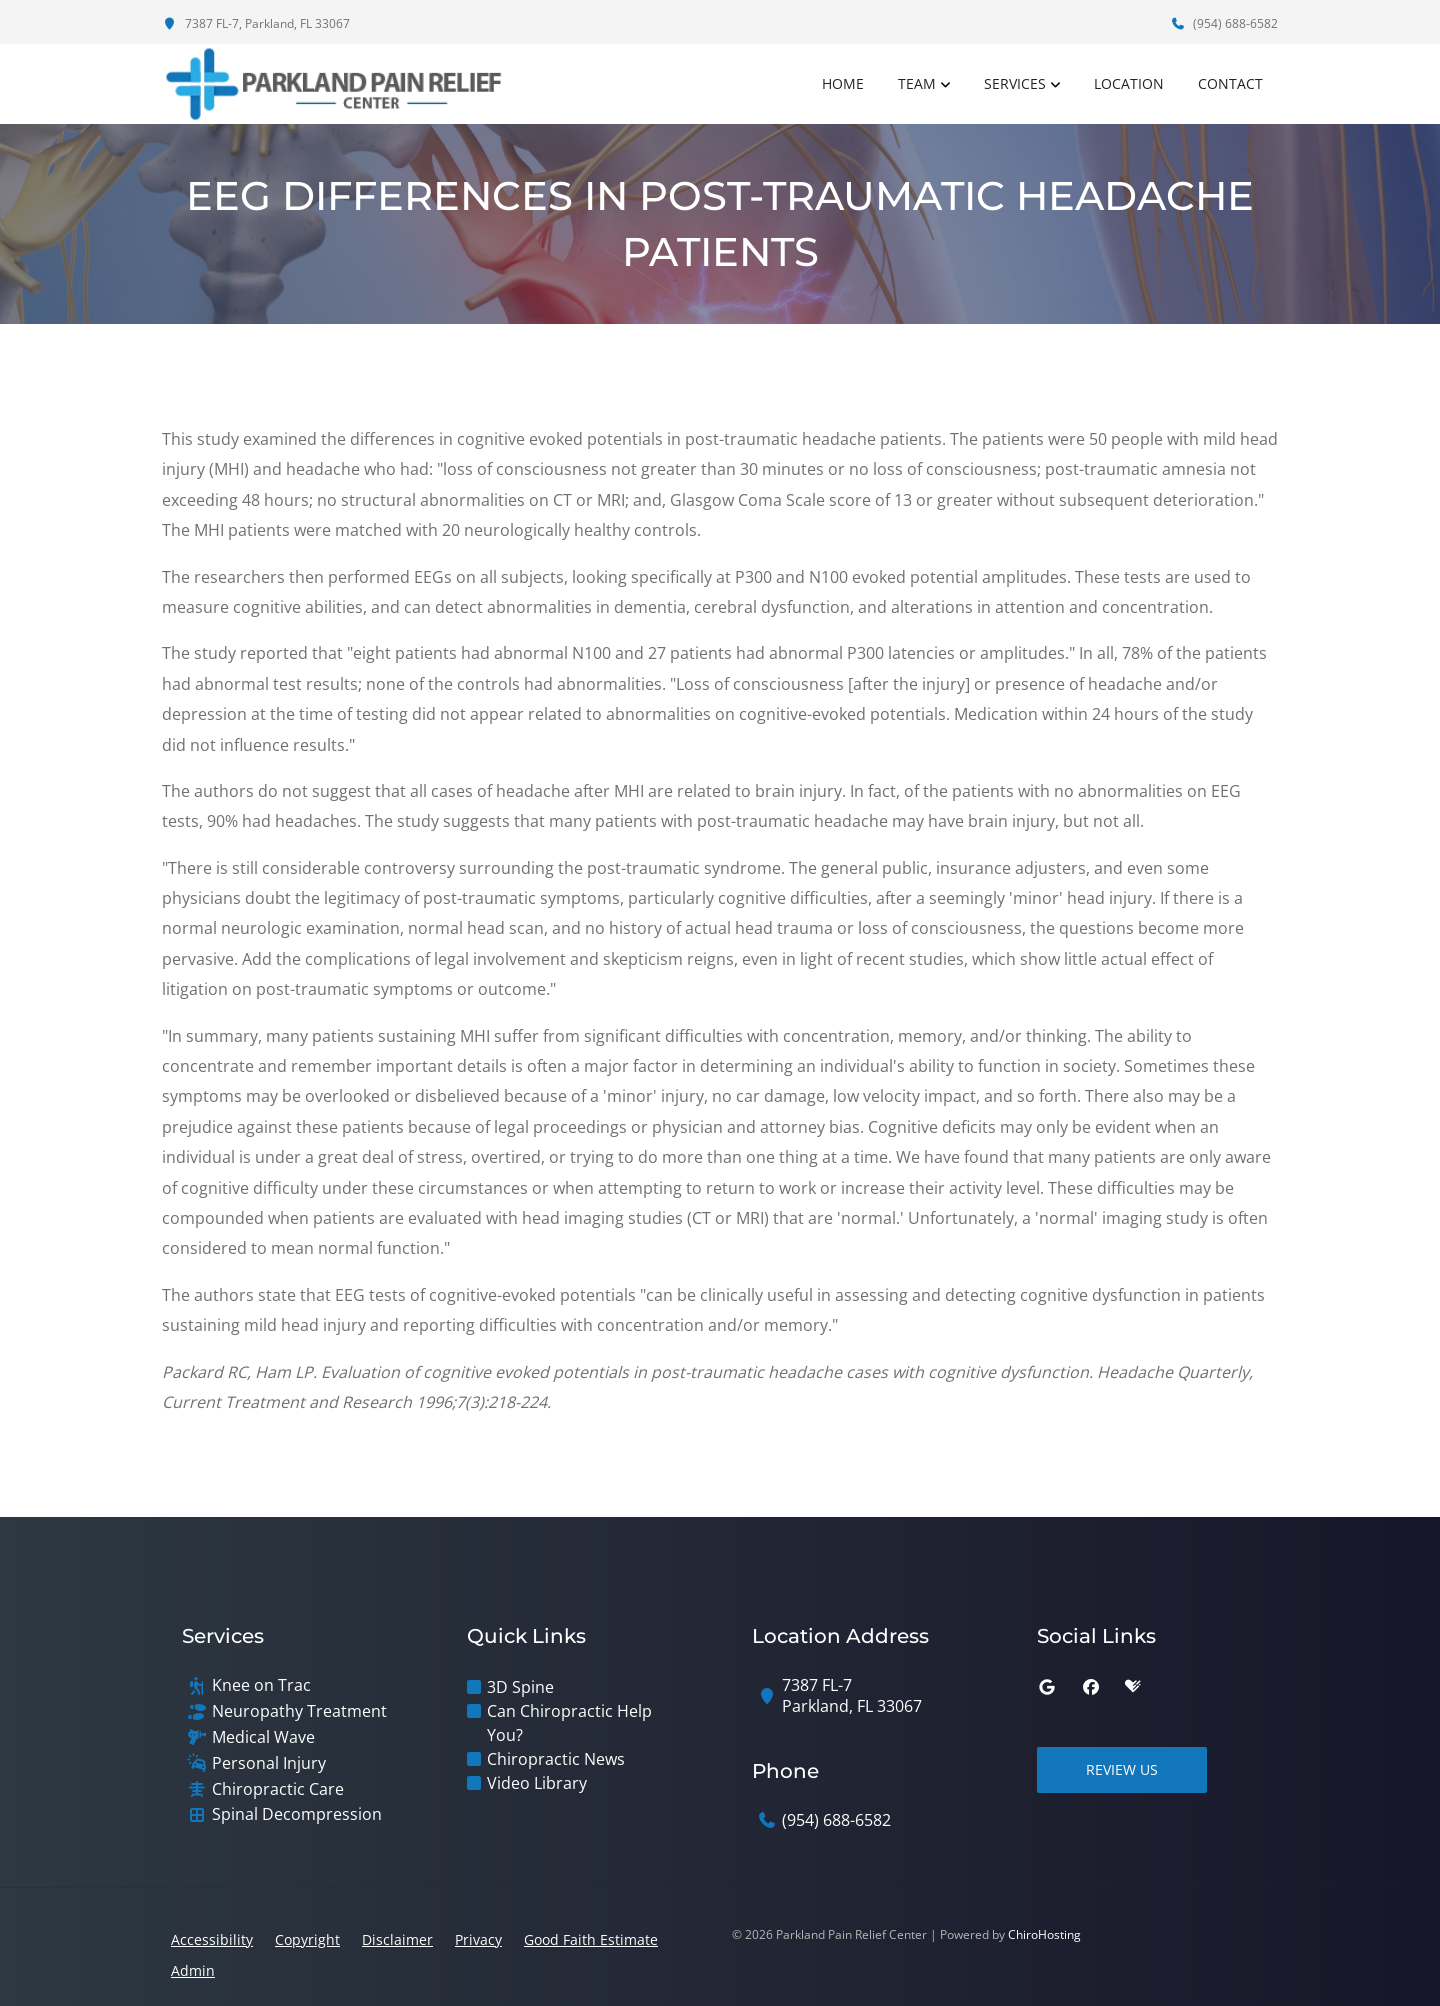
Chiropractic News (556, 1759)
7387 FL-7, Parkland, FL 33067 (256, 23)
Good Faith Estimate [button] (591, 1939)
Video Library (537, 1783)
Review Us (1122, 1769)
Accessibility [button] (212, 1939)
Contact (1230, 83)
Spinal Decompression (297, 1814)
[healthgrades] (1133, 1687)
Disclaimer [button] (397, 1939)
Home (843, 83)
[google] (1047, 1687)
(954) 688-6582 (1224, 23)
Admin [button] (193, 1970)
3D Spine (520, 1687)
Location (1129, 83)
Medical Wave (263, 1737)
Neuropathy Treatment (299, 1711)
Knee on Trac (261, 1685)
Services (1015, 83)
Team (917, 83)
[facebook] (1091, 1687)
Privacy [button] (478, 1939)
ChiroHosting (1044, 1934)
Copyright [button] (307, 1939)
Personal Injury (269, 1763)
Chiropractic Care (278, 1789)
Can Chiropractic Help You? (569, 1723)
